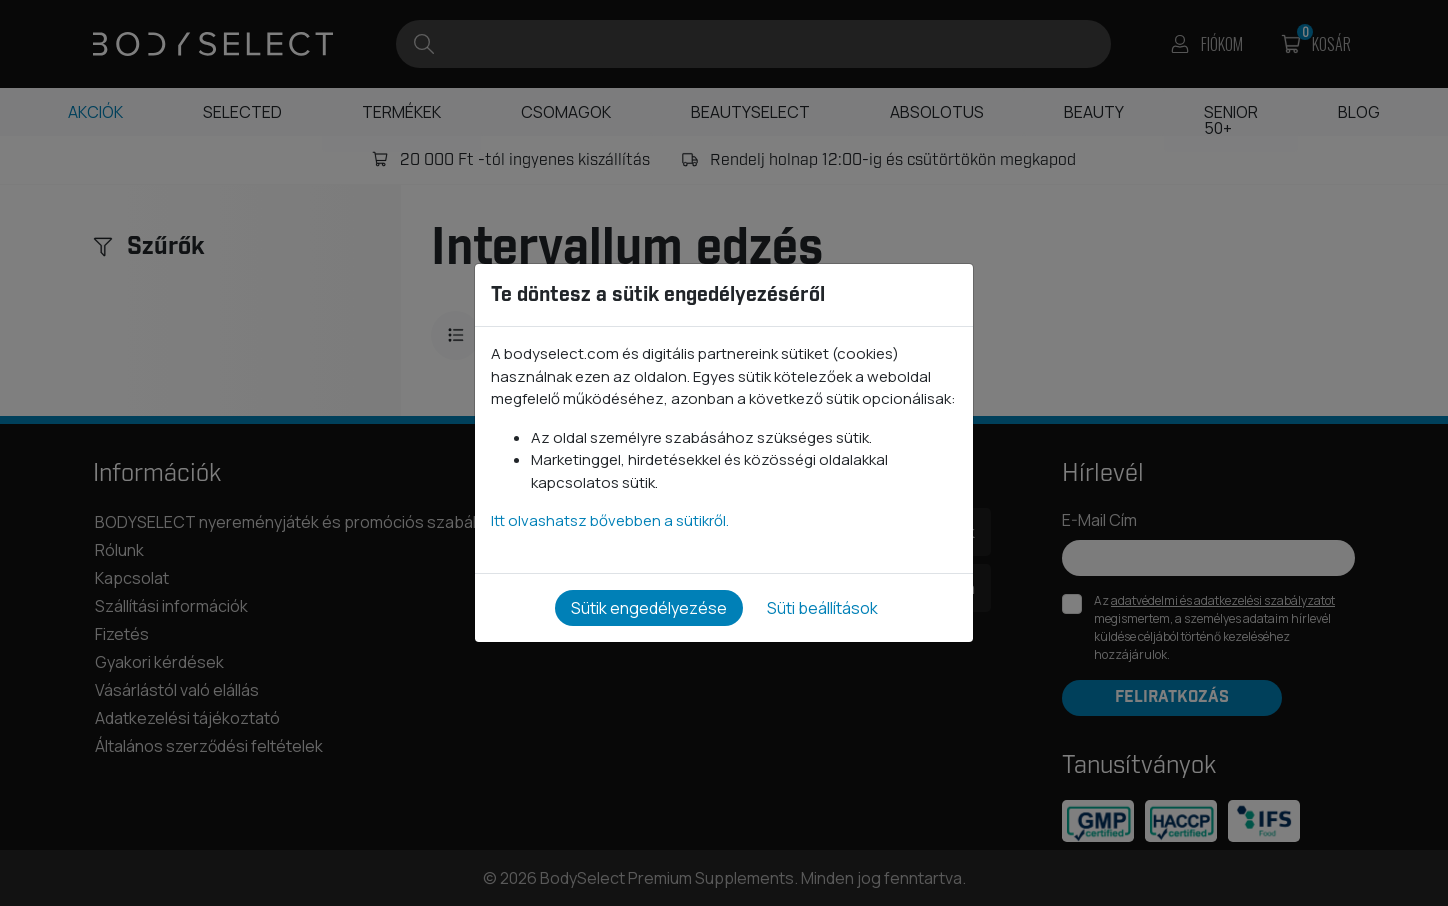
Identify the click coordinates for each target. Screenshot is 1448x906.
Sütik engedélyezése (649, 608)
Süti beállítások (822, 608)
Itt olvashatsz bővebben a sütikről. (610, 520)
